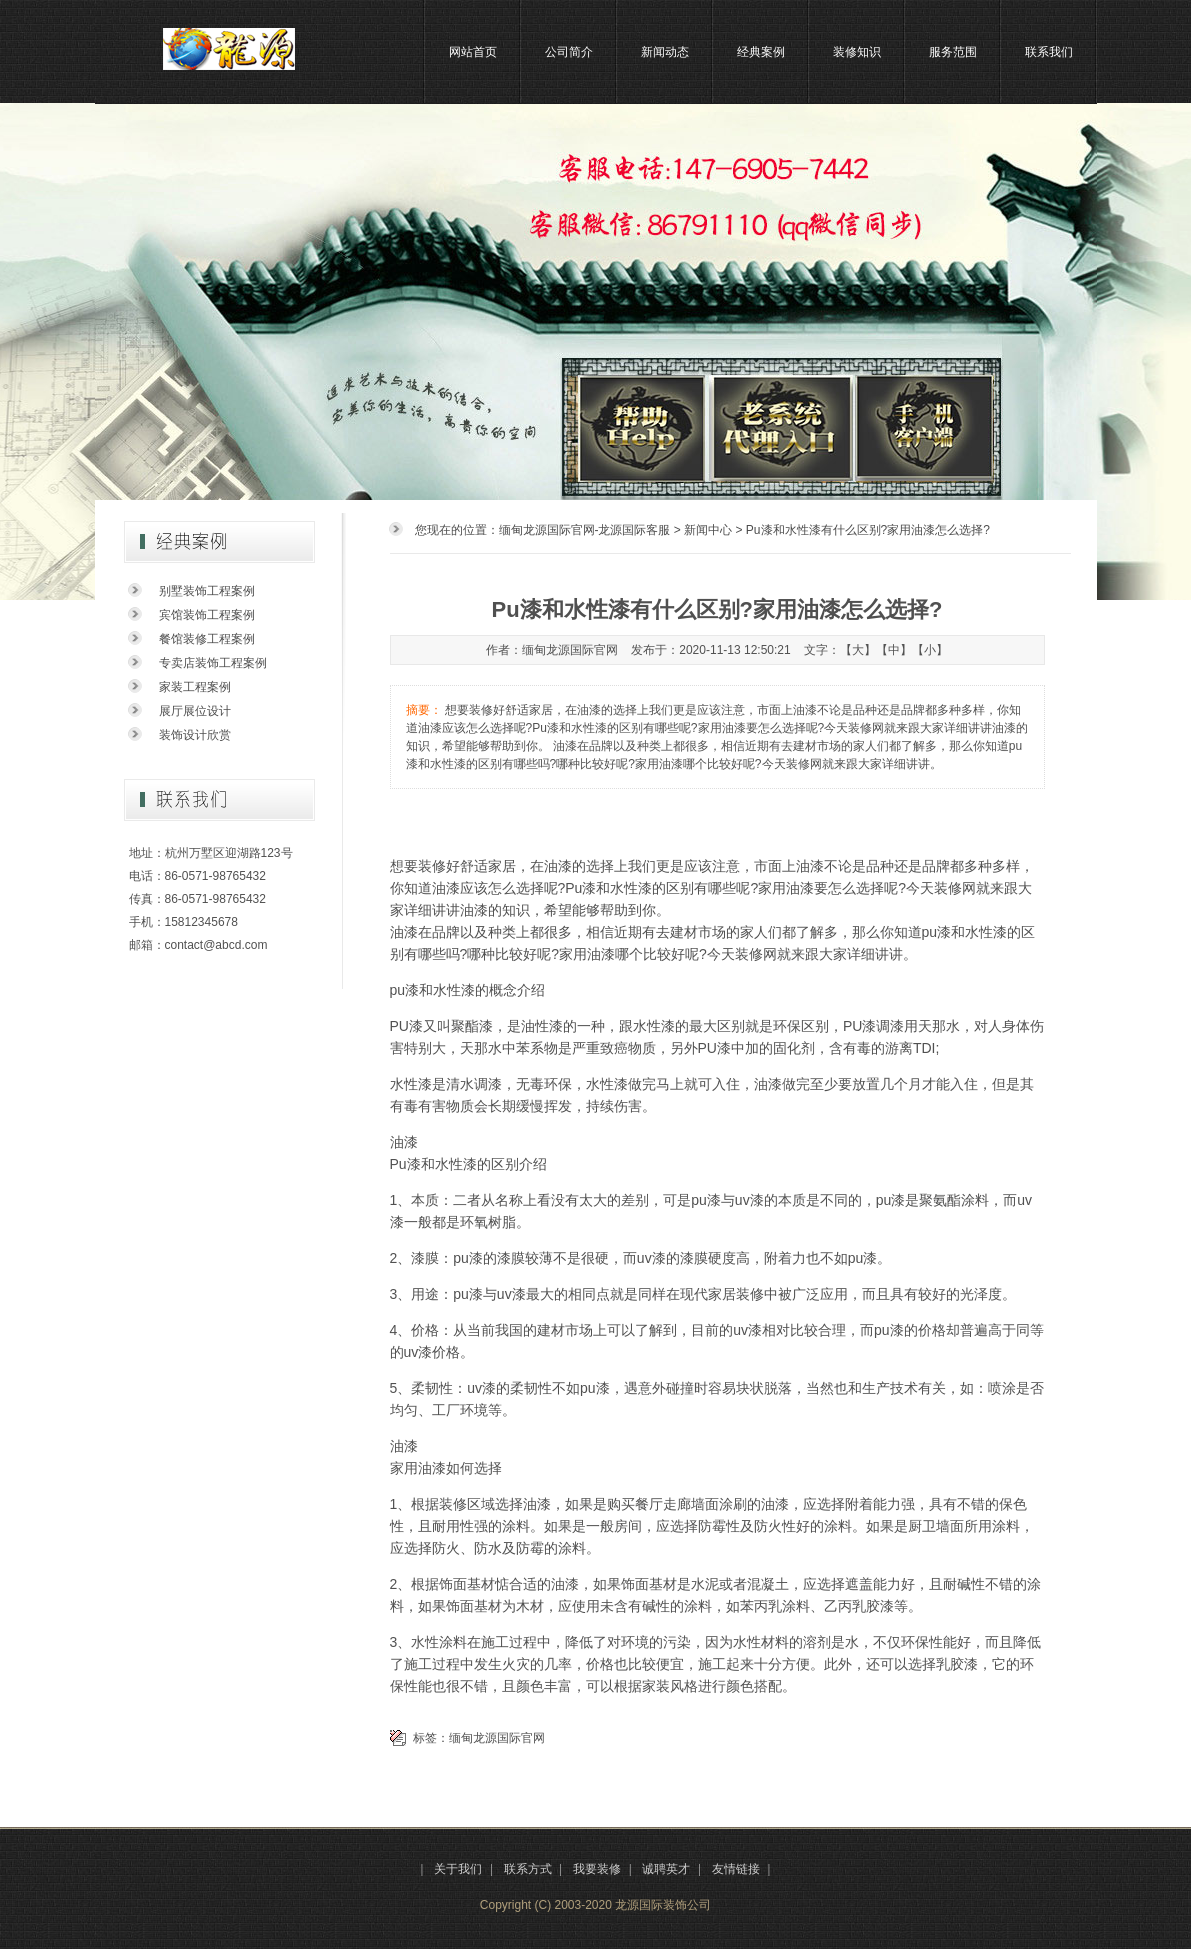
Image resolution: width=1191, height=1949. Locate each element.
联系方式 (528, 1869)
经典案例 (761, 52)
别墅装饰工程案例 (207, 591)
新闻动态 (665, 52)
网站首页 (473, 52)
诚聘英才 (666, 1869)
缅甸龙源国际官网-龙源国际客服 (585, 530)
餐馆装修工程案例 (207, 639)
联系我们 (1049, 52)
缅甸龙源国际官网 (497, 1738)
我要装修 (597, 1869)
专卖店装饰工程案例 (213, 663)
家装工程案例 (195, 687)
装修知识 (857, 52)
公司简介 (569, 52)
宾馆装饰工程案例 (207, 615)
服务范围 (953, 52)
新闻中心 (708, 530)
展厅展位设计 (195, 711)
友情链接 (736, 1869)
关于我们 (458, 1869)
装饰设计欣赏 (195, 735)
